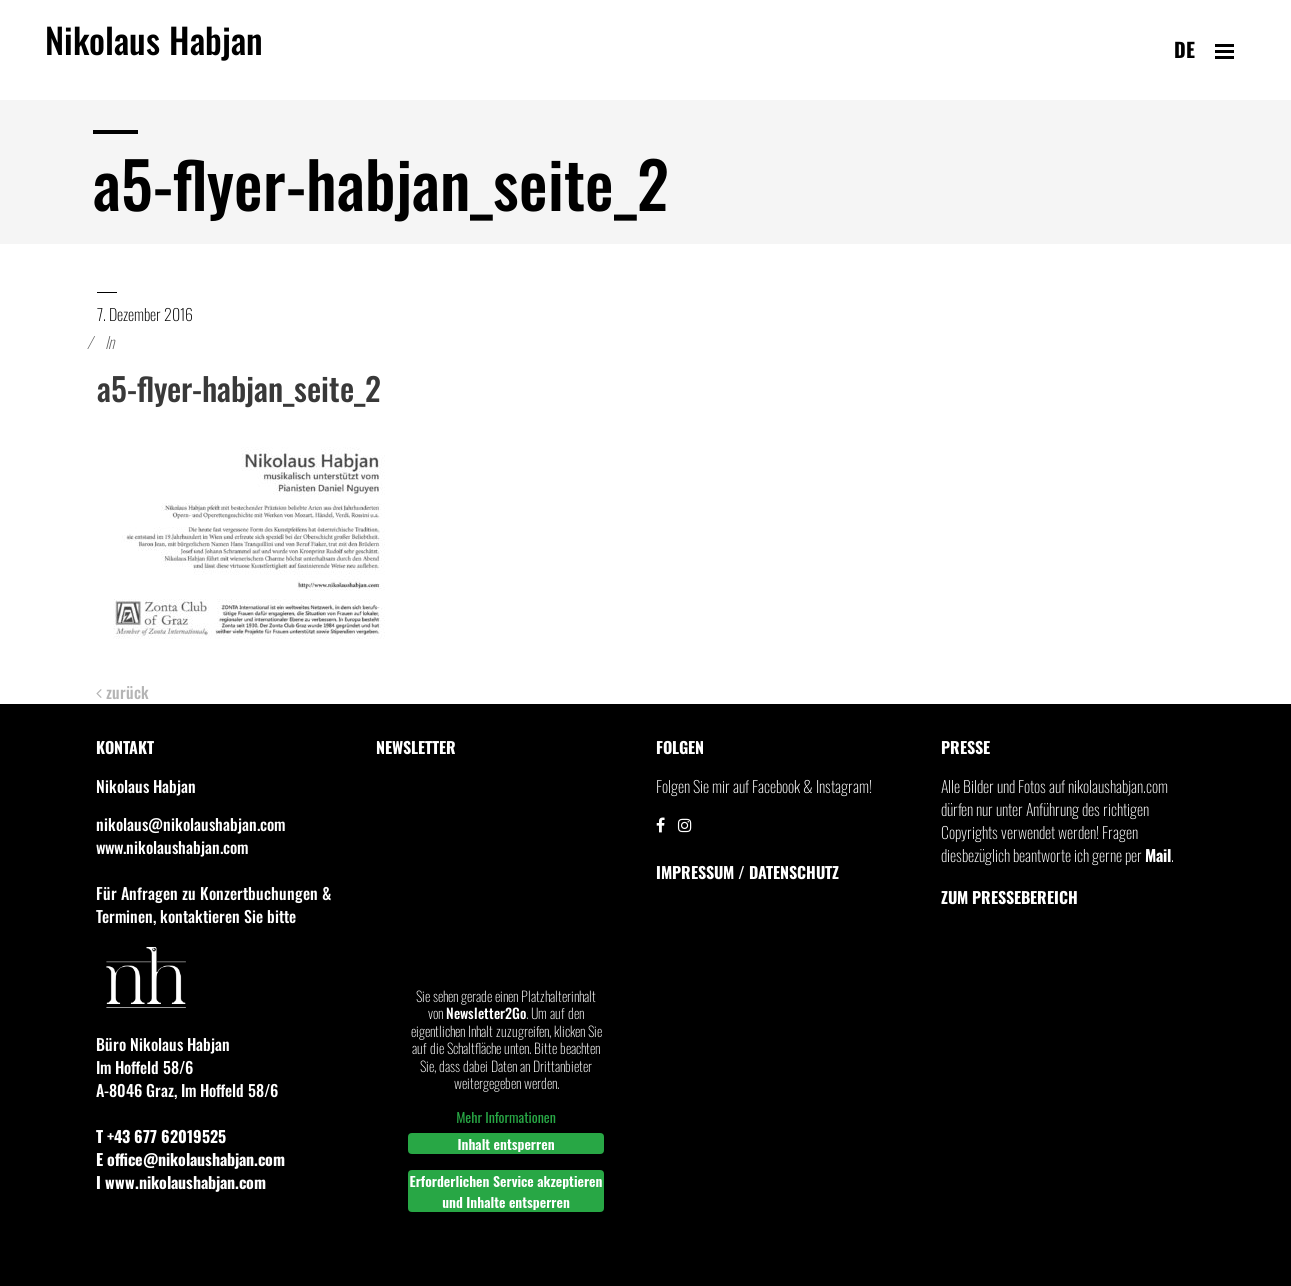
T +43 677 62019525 (161, 1136)
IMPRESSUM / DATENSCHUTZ (747, 872)
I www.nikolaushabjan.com (181, 1182)
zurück (122, 692)
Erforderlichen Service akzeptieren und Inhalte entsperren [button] (505, 1191)
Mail (1158, 855)
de (1184, 49)
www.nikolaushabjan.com (172, 847)
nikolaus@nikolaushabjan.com (190, 824)
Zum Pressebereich (1009, 897)
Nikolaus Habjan (154, 51)
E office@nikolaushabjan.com (190, 1159)
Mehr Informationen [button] (506, 1116)
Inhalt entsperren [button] (505, 1143)
